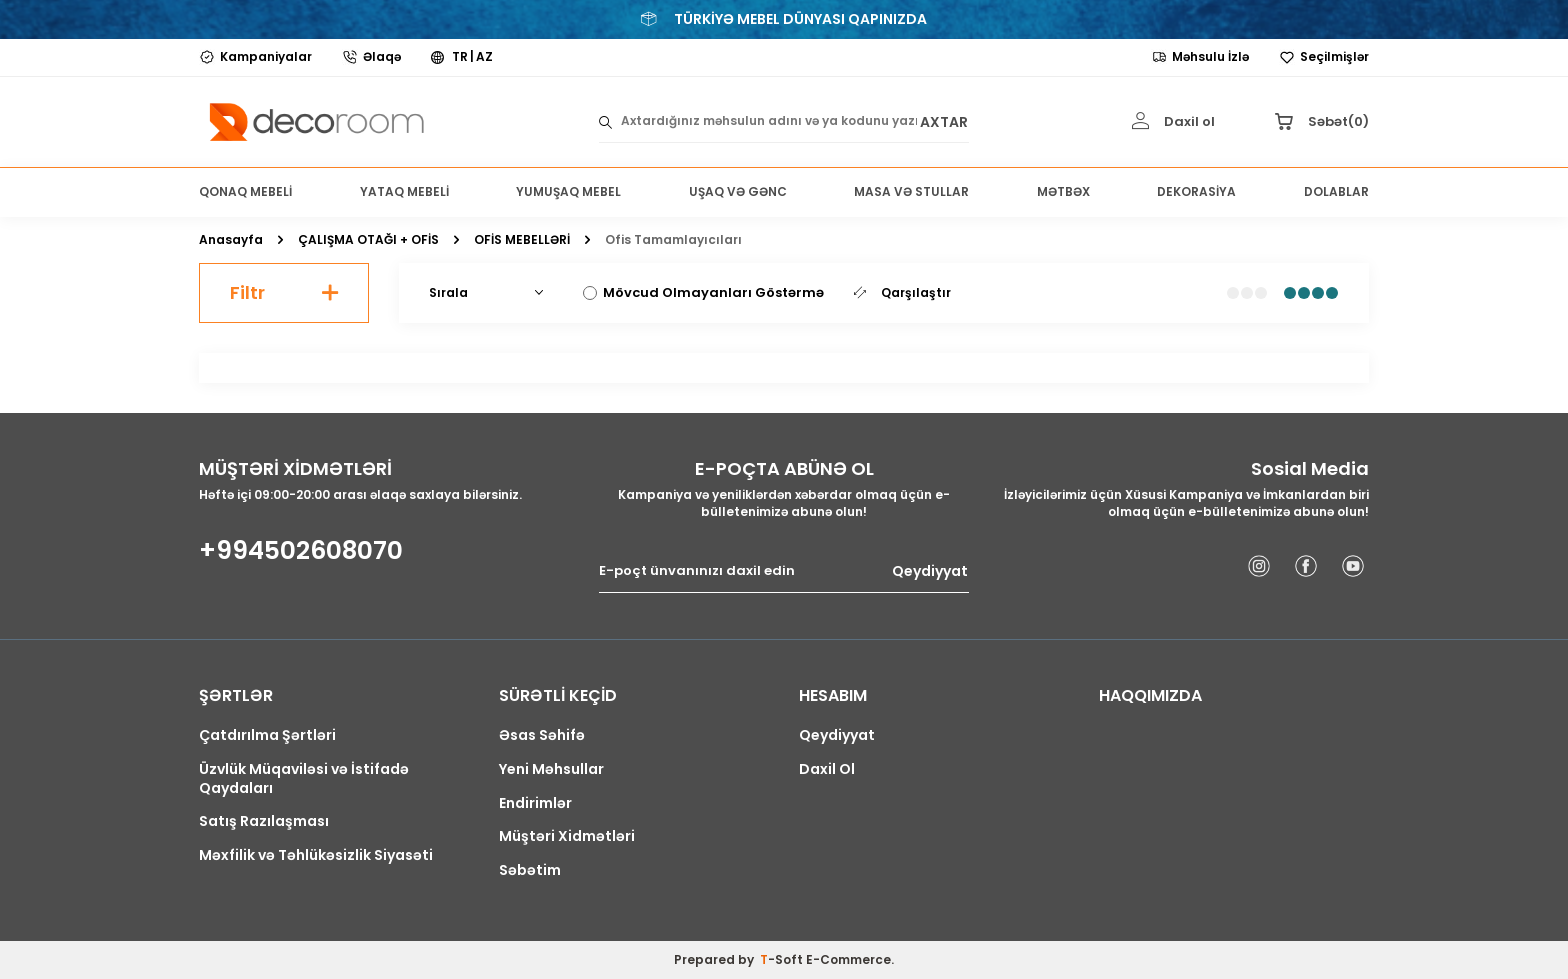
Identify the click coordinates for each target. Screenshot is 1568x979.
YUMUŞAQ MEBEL (568, 191)
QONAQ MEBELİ (245, 191)
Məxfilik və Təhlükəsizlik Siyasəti (316, 855)
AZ (484, 57)
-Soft (783, 959)
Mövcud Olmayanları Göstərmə (703, 292)
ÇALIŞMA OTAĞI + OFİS (368, 240)
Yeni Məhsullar (551, 769)
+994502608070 (301, 551)
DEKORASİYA (1196, 191)
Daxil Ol (827, 769)
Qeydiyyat (930, 571)
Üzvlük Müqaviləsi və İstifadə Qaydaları (304, 779)
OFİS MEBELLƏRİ (522, 240)
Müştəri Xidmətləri (567, 836)
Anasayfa (231, 240)
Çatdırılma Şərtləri (267, 735)
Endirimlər (535, 803)
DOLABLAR (1336, 191)
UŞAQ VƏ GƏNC (738, 191)
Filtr (284, 292)
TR (460, 57)
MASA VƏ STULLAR (911, 191)
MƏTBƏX (1063, 191)
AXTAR (944, 121)
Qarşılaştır (902, 293)
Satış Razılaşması (264, 821)
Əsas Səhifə (542, 735)
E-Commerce (848, 959)
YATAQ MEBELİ (404, 191)
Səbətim (530, 870)
